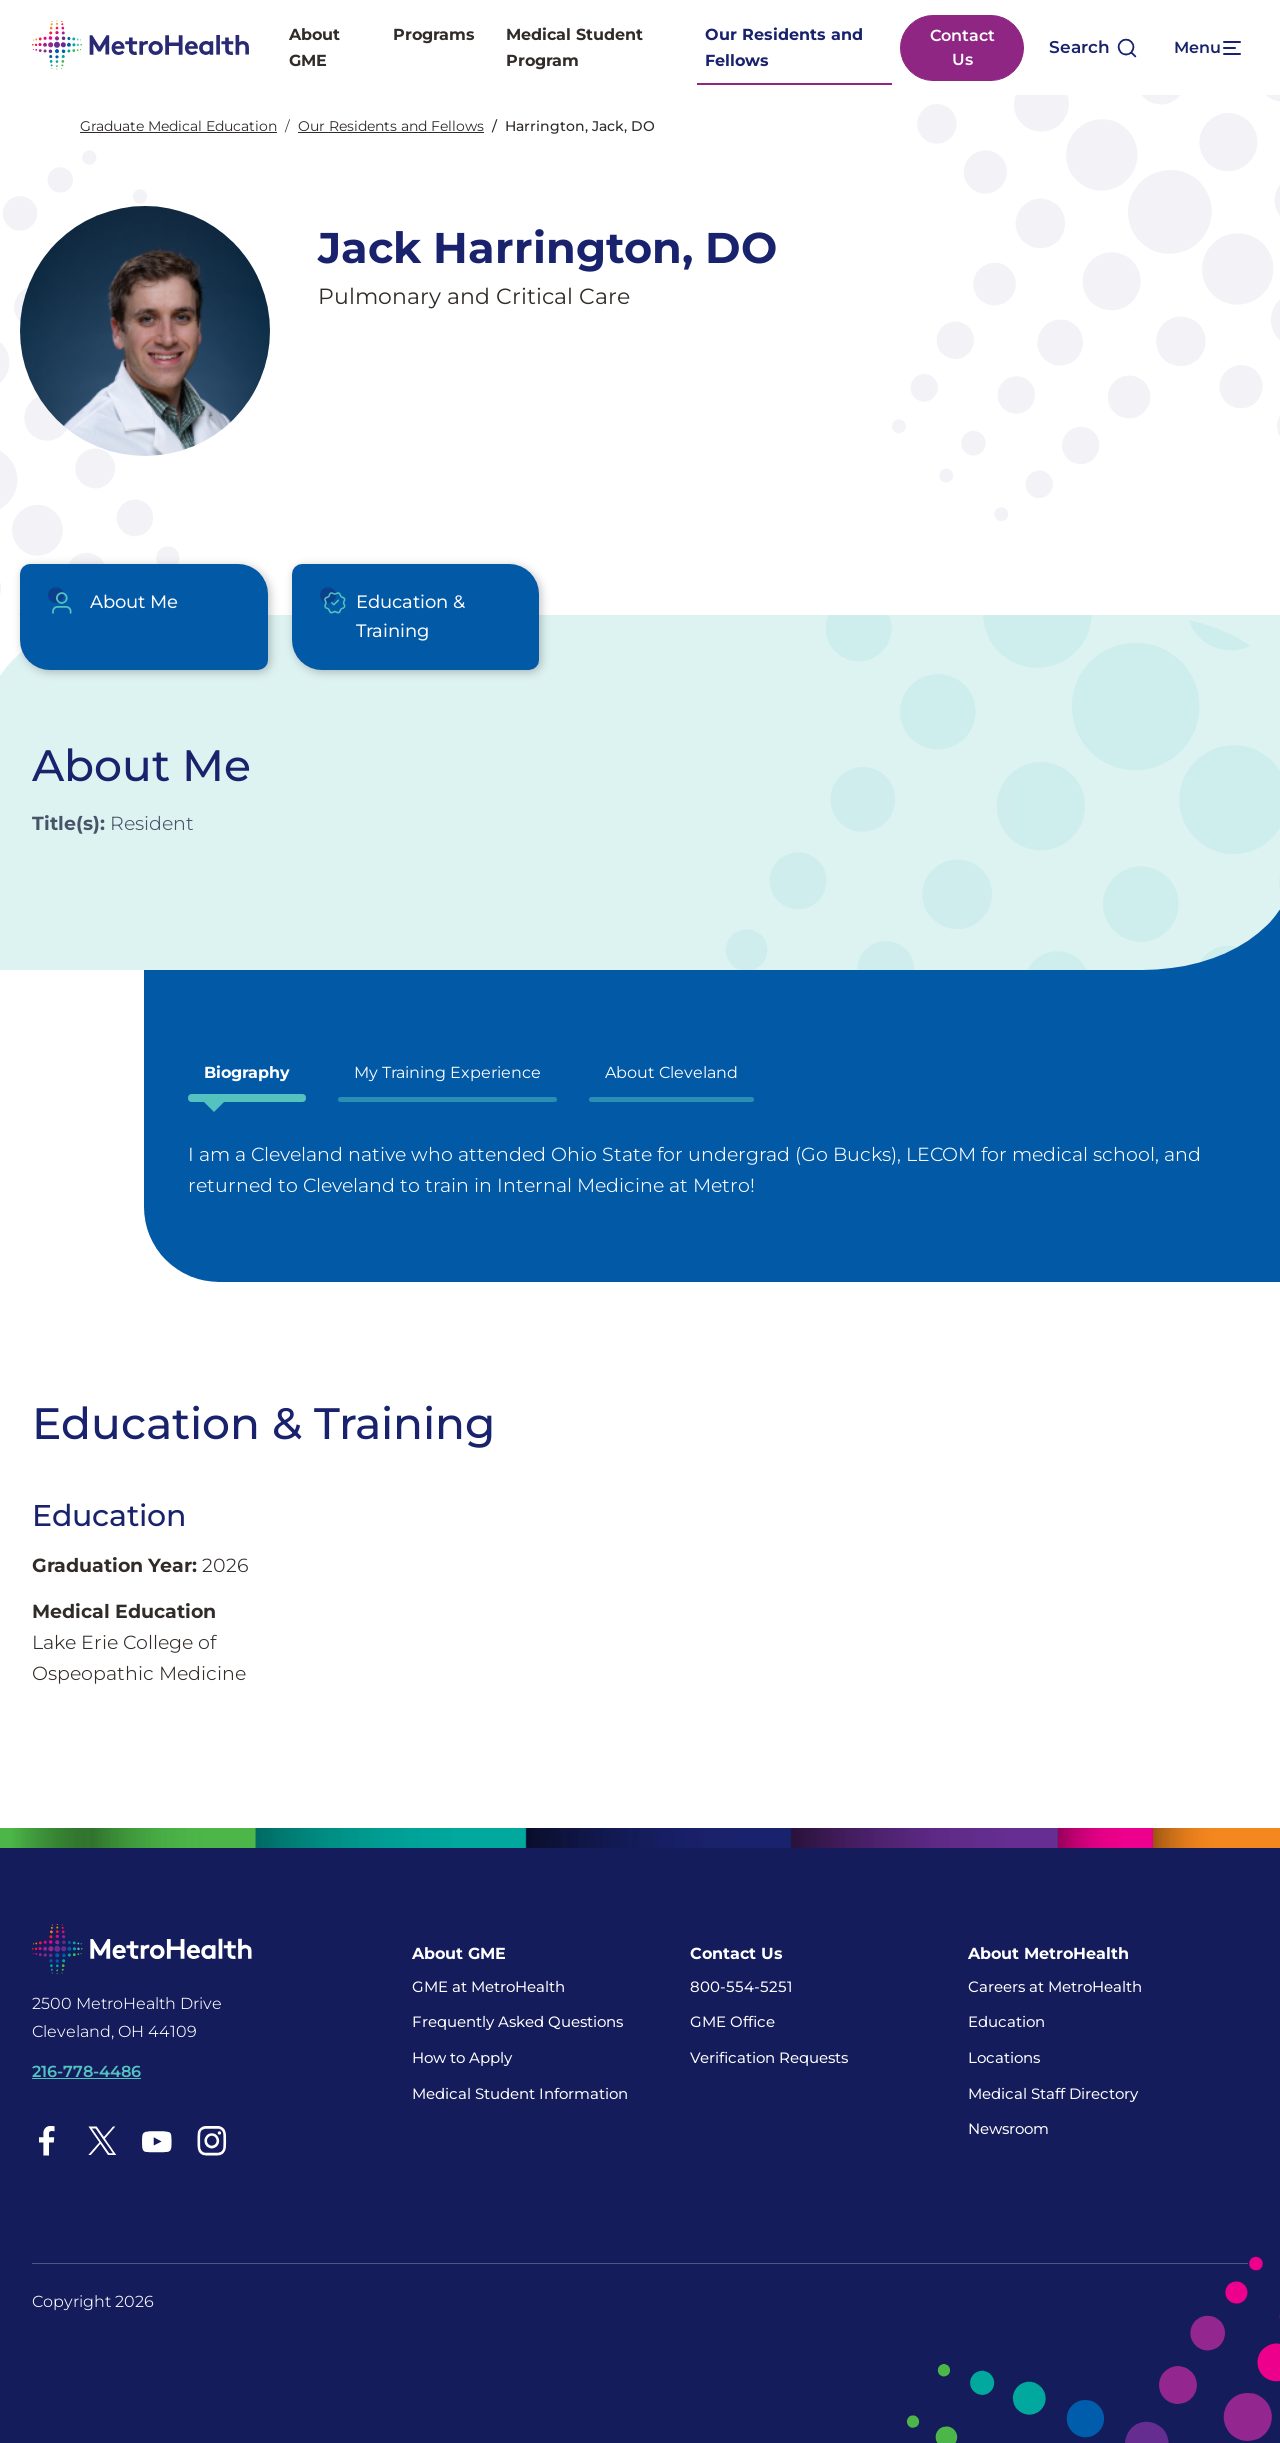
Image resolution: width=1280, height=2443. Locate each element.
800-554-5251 (741, 1985)
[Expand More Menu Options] (1205, 48)
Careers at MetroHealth (1055, 1985)
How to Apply (462, 2057)
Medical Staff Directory (1053, 2092)
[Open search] (1092, 47)
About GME (314, 47)
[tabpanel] (718, 1169)
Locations (1004, 2057)
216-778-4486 (86, 2071)
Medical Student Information (520, 2092)
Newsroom (1008, 2128)
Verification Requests (769, 2057)
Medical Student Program (574, 47)
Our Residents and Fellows (784, 47)
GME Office (732, 2021)
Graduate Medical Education (178, 126)
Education (1006, 2021)
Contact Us (961, 47)
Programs (434, 34)
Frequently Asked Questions (517, 2021)
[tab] (247, 1078)
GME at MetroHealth (488, 1985)
